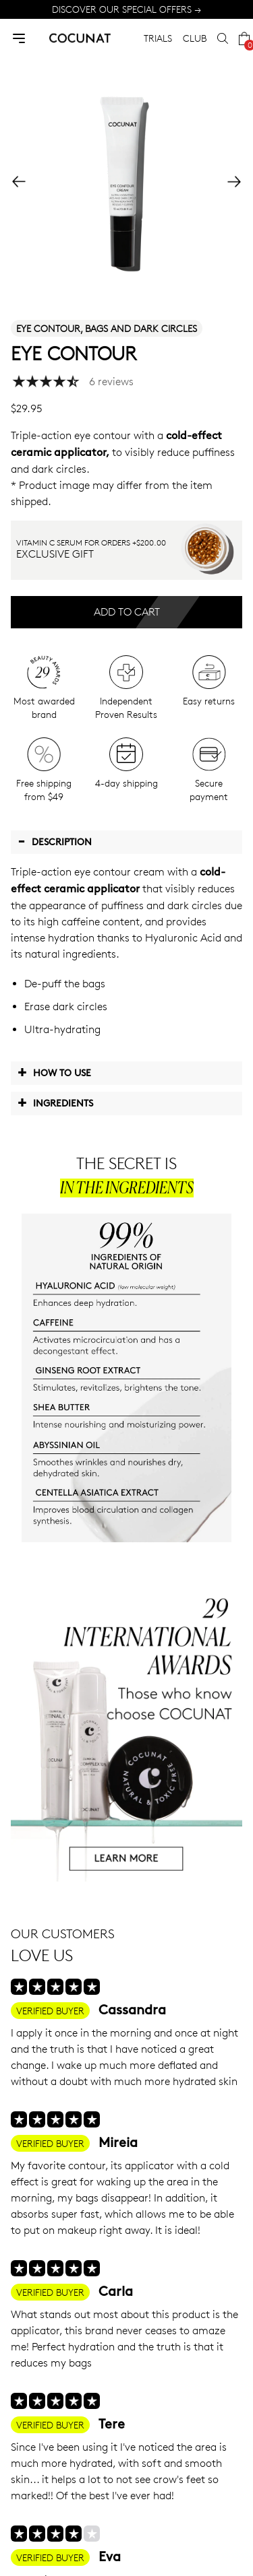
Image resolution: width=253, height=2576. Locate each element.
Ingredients (55, 1102)
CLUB (194, 38)
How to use (54, 1072)
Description (55, 841)
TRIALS (158, 38)
